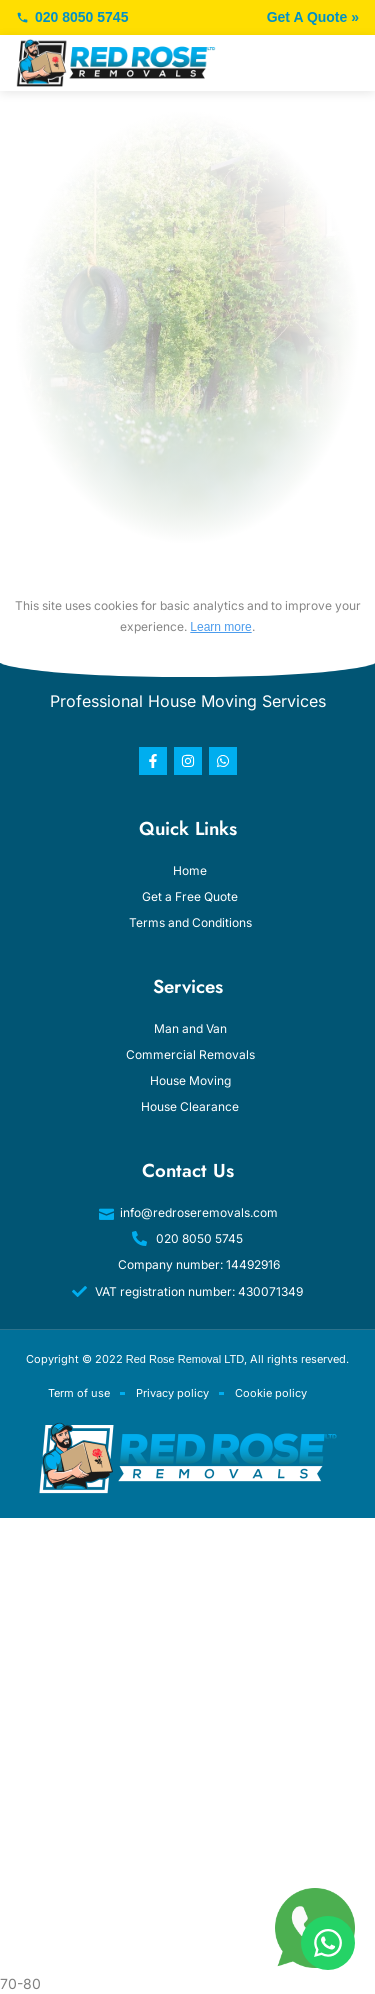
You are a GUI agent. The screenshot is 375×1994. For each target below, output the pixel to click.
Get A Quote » (313, 17)
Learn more (220, 627)
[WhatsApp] (328, 1943)
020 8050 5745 (72, 17)
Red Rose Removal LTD (185, 1359)
